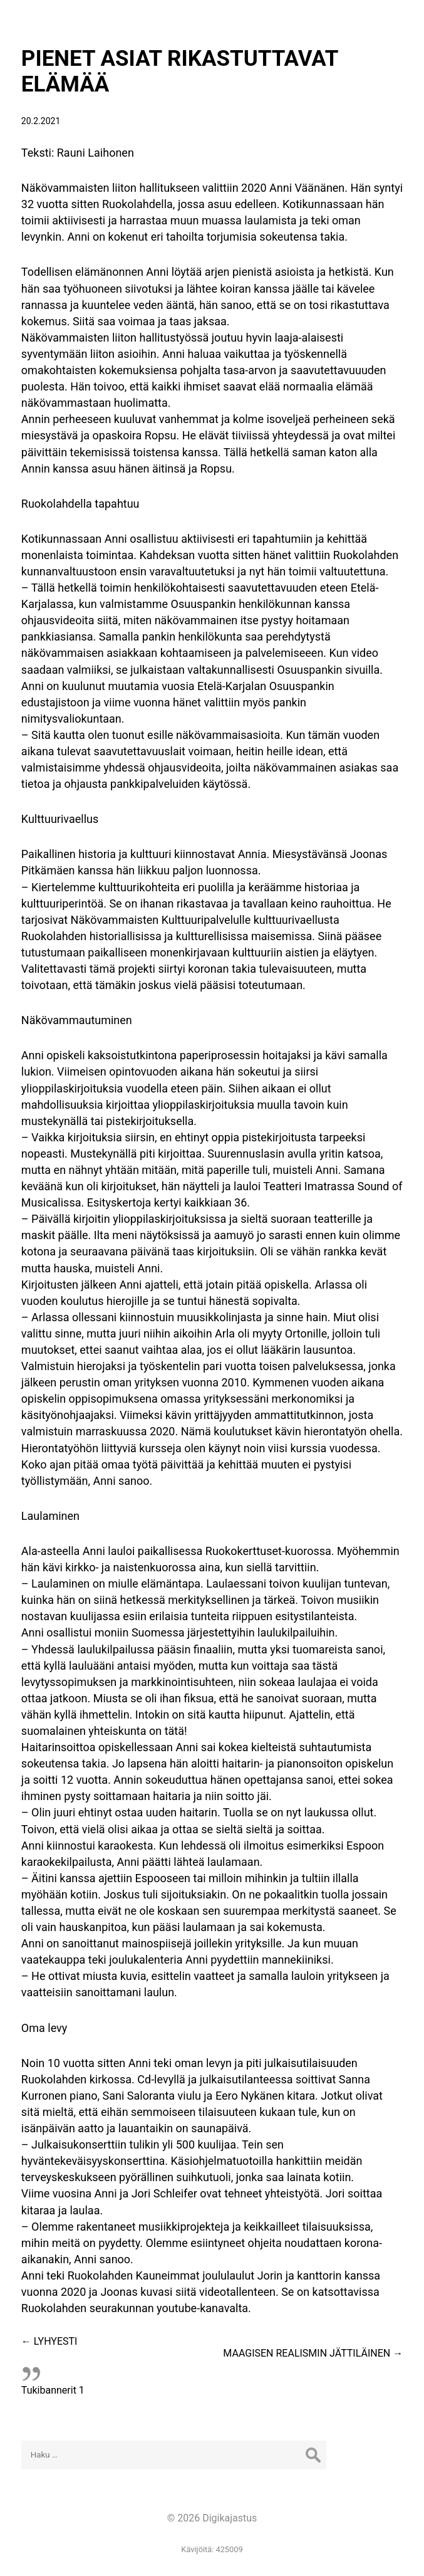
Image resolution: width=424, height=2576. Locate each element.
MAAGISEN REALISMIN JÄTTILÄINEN (313, 2353)
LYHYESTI (49, 2341)
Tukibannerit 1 (53, 2390)
